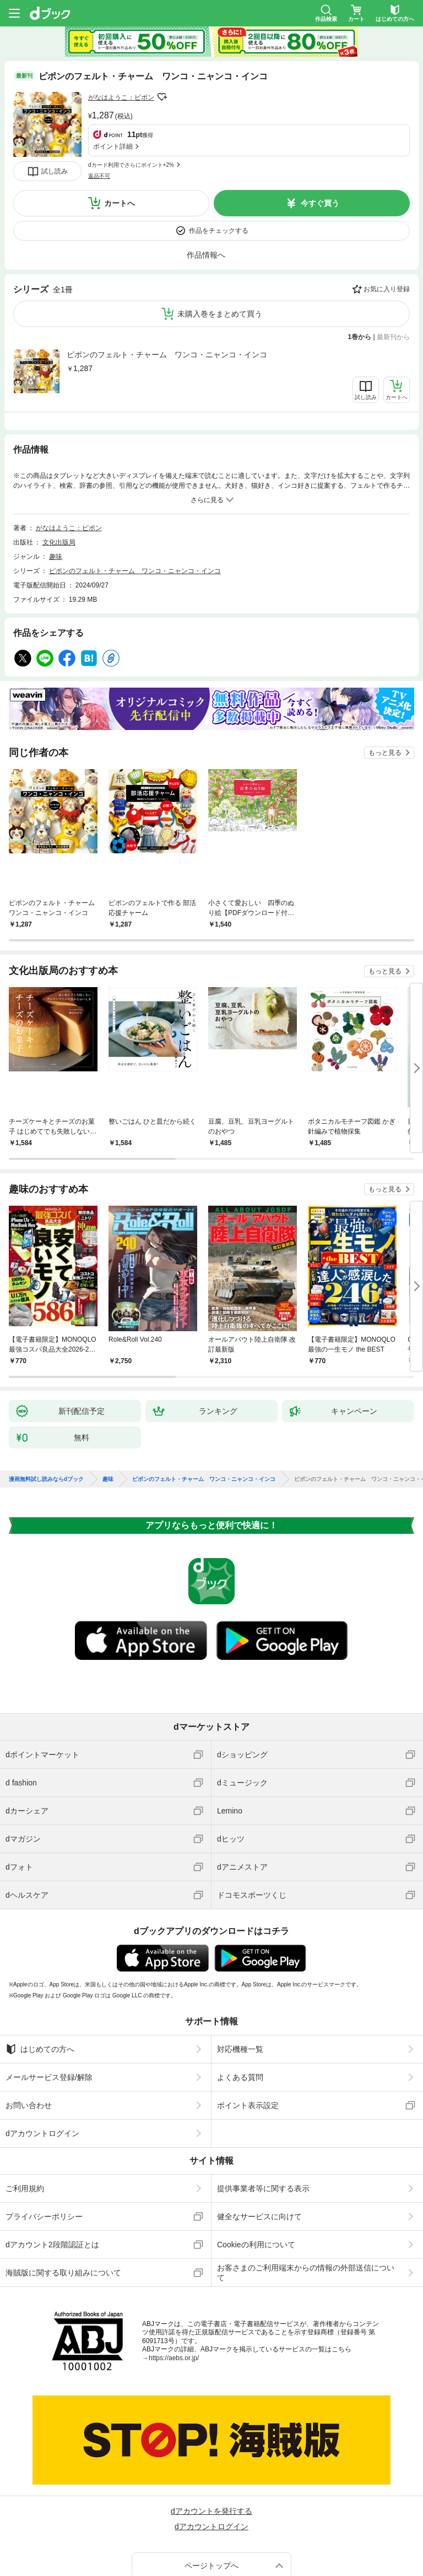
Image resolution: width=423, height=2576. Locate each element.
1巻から (360, 266)
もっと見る (385, 673)
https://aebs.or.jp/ (174, 2278)
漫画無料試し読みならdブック (46, 1399)
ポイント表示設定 (248, 2025)
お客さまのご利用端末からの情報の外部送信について (305, 2192)
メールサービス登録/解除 (49, 1997)
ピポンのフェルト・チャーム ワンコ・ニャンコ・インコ (167, 284)
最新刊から (393, 266)
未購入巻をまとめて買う (219, 243)
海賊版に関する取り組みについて (63, 2192)
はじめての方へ (40, 1969)
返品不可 (99, 124)
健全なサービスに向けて (259, 2136)
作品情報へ (206, 184)
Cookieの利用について (256, 2164)
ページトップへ (211, 2485)
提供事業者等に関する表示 (263, 2108)
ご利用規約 (25, 2108)
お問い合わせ (29, 2025)
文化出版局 (58, 462)
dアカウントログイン (42, 2053)
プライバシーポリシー (44, 2136)
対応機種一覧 (240, 1969)
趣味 (55, 477)
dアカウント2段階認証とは (52, 2164)
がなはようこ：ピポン (121, 97)
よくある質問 (240, 1997)
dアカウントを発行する (211, 2431)
